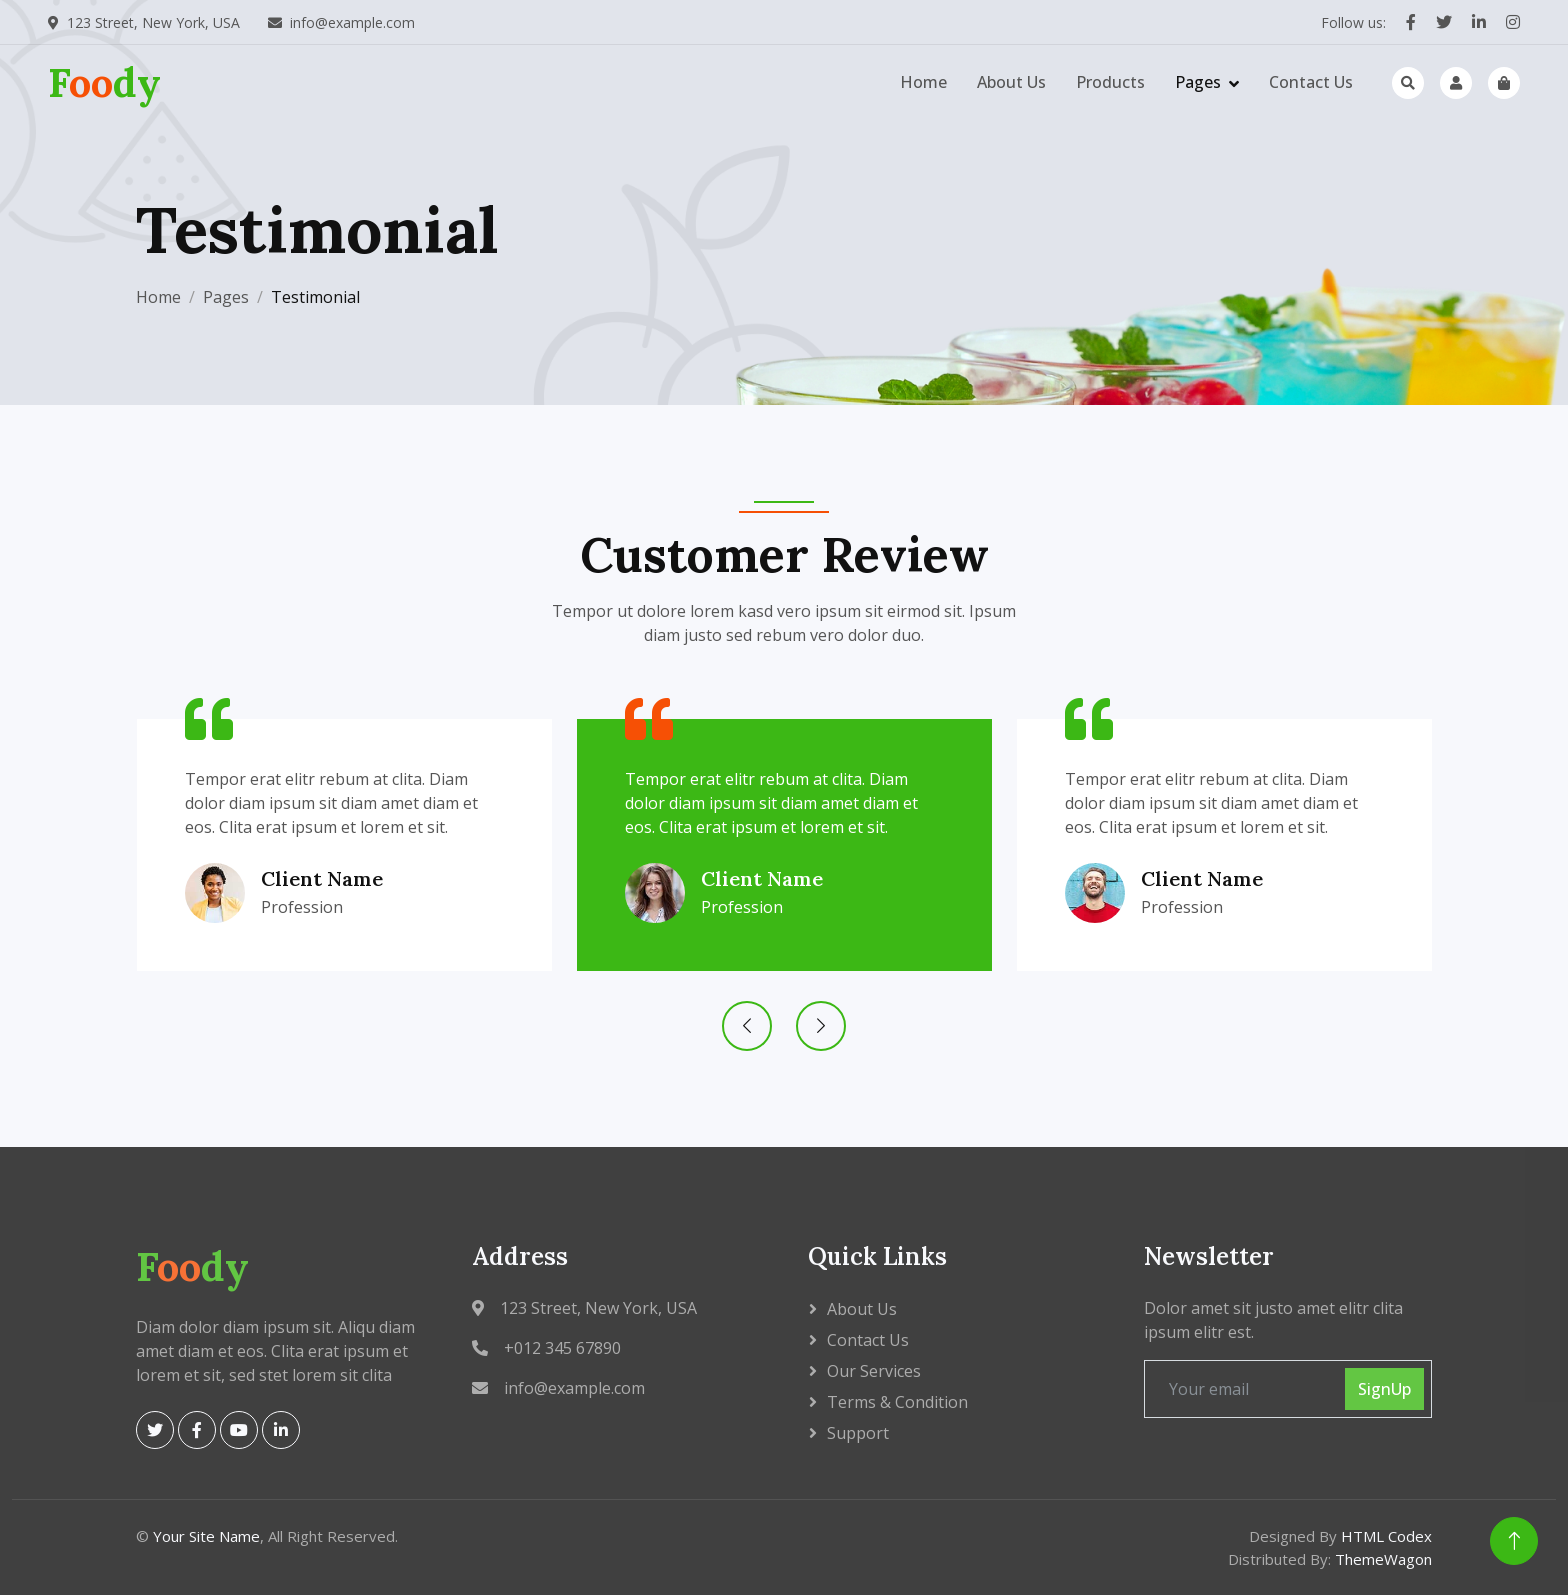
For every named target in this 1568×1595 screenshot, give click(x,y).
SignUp (1384, 1389)
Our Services (874, 1371)
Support (858, 1433)
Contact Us (1311, 82)
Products (1110, 82)
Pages (1198, 82)
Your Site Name (206, 1536)
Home (923, 82)
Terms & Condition (897, 1402)
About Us (1011, 82)
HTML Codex (1386, 1536)
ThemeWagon (1383, 1559)
